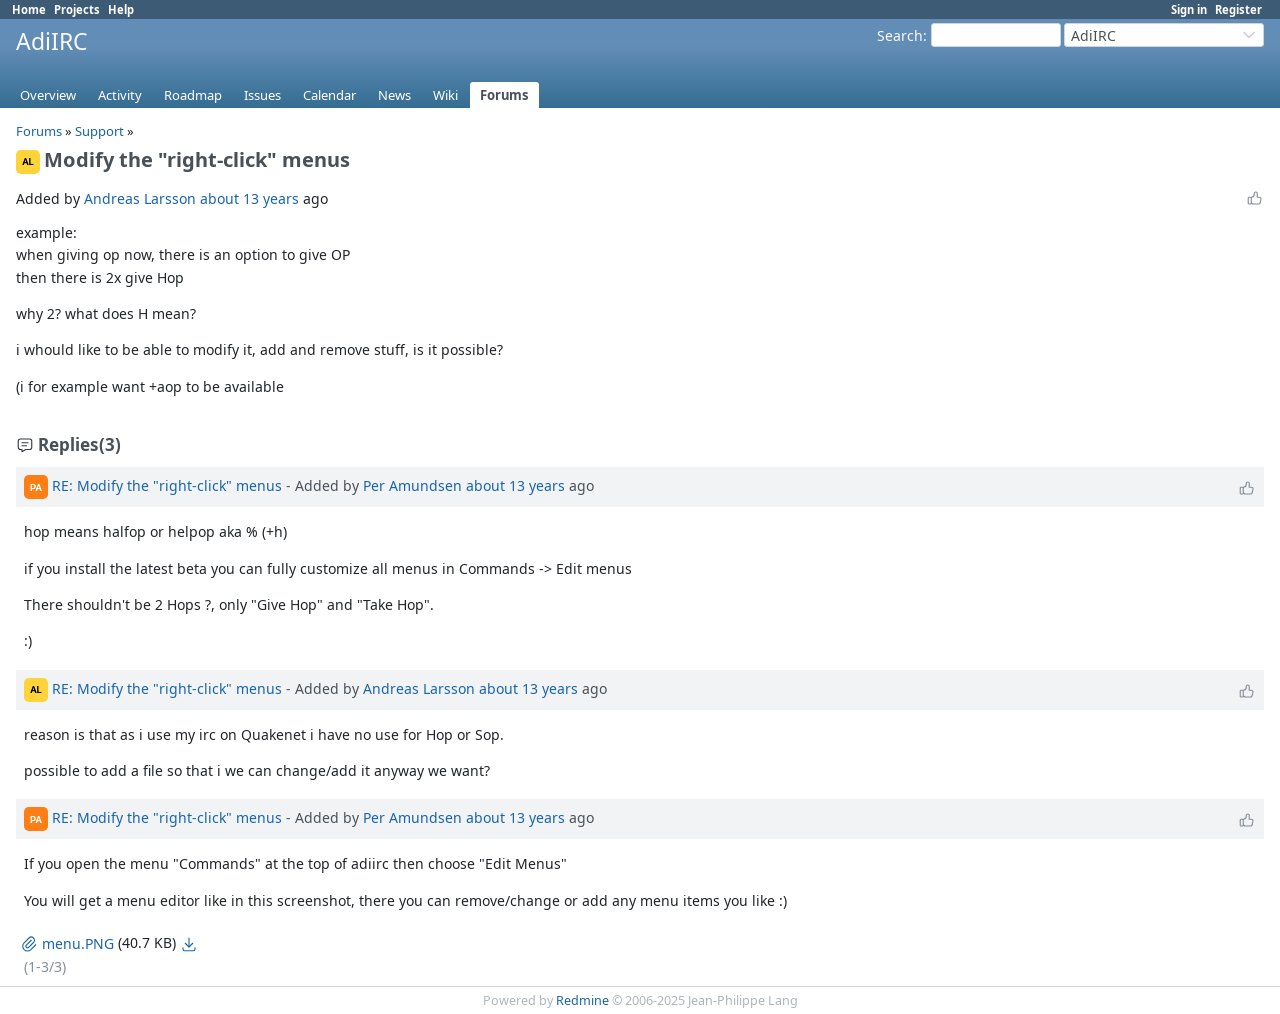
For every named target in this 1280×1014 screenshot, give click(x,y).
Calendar (329, 95)
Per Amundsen (412, 485)
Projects (77, 9)
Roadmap (193, 95)
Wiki (445, 95)
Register (1238, 9)
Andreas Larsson (140, 198)
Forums (504, 95)
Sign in (1189, 9)
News (394, 95)
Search (900, 35)
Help (121, 9)
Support (99, 131)
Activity (120, 95)
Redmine (582, 1000)
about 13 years (249, 198)
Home (29, 9)
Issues (262, 95)
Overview (48, 95)
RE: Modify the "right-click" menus (167, 485)
